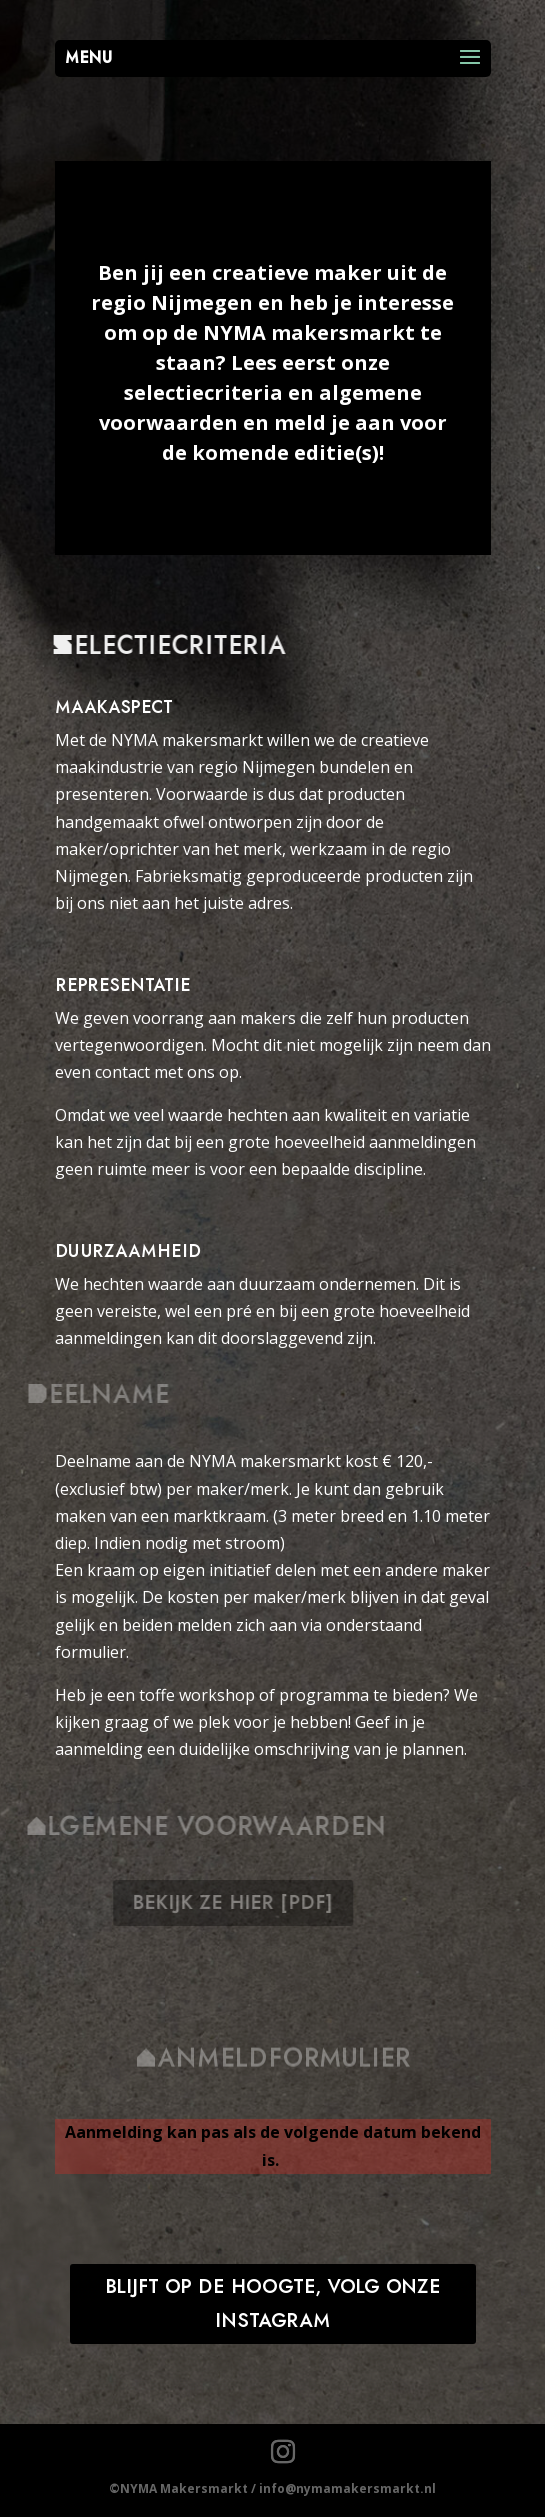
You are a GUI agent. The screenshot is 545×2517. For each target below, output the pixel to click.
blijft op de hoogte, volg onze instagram (273, 2304)
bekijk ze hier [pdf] (249, 1903)
